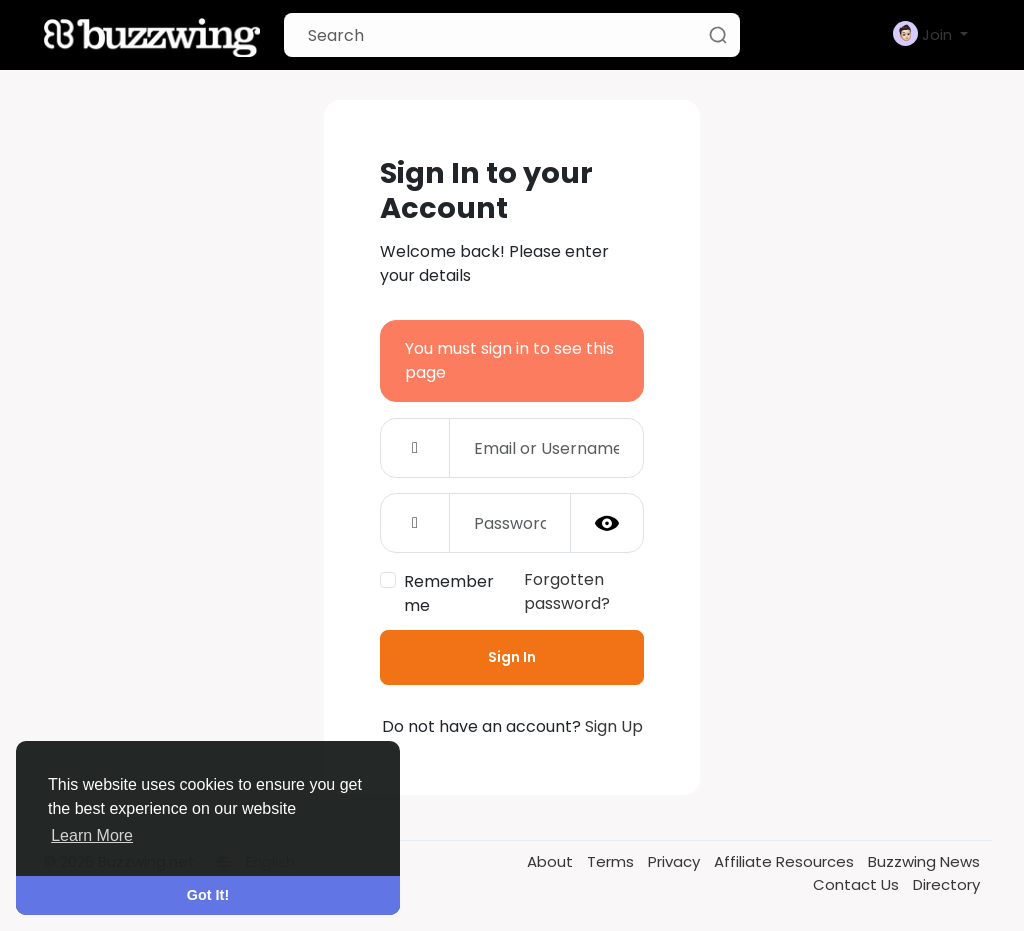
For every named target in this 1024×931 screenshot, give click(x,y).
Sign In (512, 657)
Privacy (676, 861)
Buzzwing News (924, 861)
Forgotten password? (567, 591)
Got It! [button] (208, 895)
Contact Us (858, 884)
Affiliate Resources (786, 861)
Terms (612, 861)
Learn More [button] (92, 835)
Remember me (449, 593)
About (552, 861)
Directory (946, 884)
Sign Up (614, 726)
